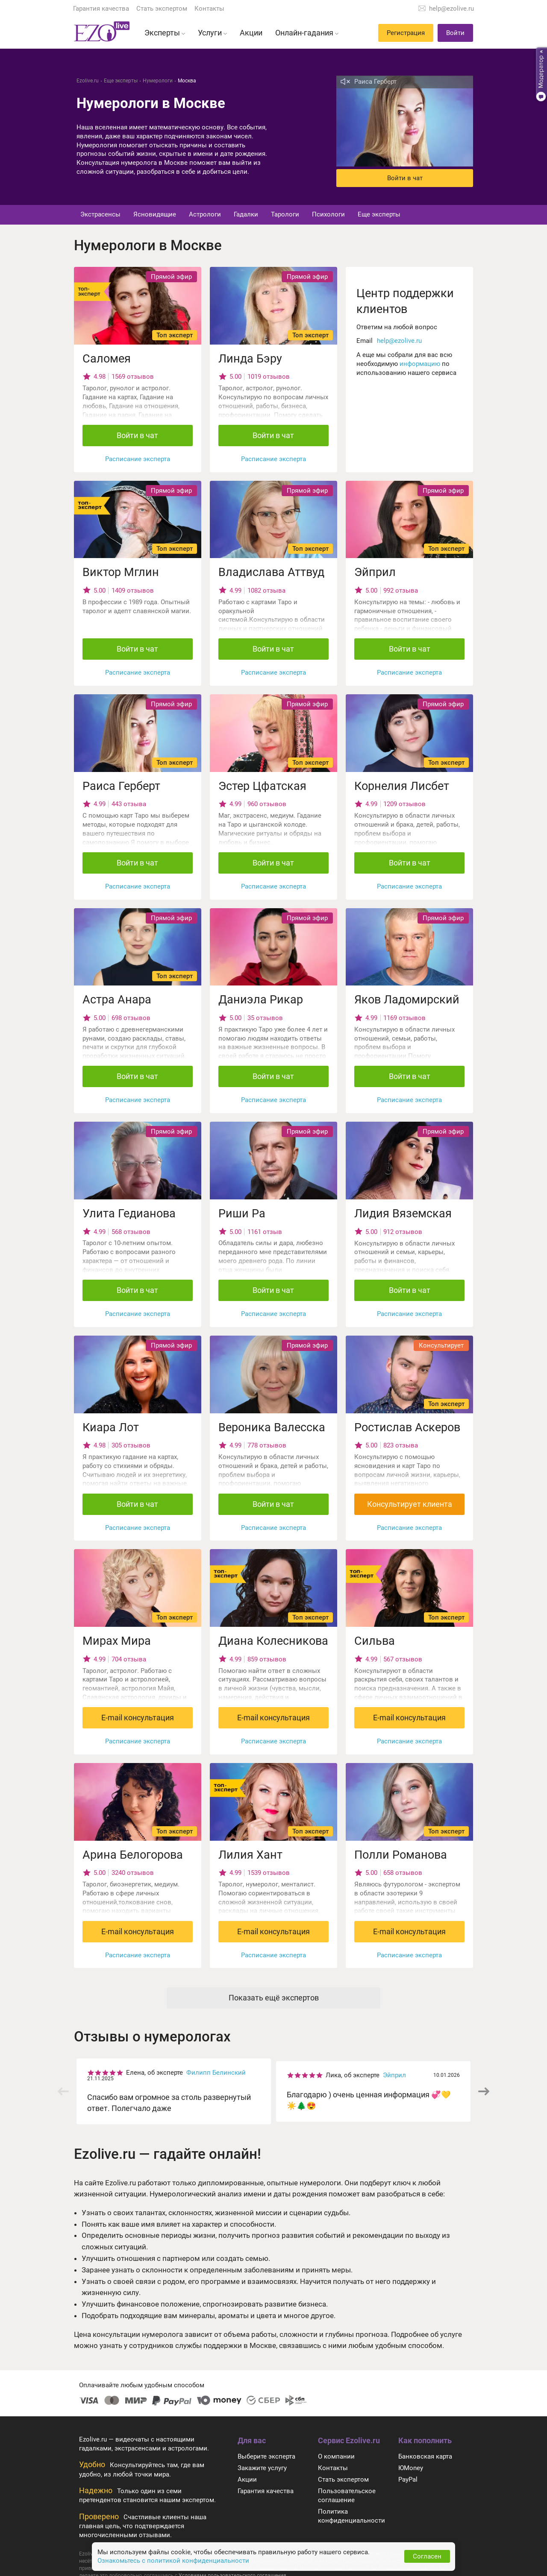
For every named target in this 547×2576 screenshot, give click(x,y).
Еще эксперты (379, 214)
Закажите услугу (262, 2468)
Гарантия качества (101, 8)
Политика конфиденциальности (351, 2516)
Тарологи (285, 214)
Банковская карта (425, 2456)
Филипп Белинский (216, 2072)
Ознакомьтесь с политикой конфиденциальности (173, 2560)
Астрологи (205, 214)
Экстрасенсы (100, 214)
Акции (247, 2479)
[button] (483, 2091)
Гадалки (246, 214)
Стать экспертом (161, 8)
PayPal (408, 2479)
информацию (420, 364)
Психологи (328, 214)
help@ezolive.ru (451, 8)
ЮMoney (410, 2468)
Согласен (427, 2556)
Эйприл (394, 2075)
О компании (336, 2456)
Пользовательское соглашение (347, 2495)
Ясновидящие (154, 214)
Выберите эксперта (266, 2456)
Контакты (209, 8)
